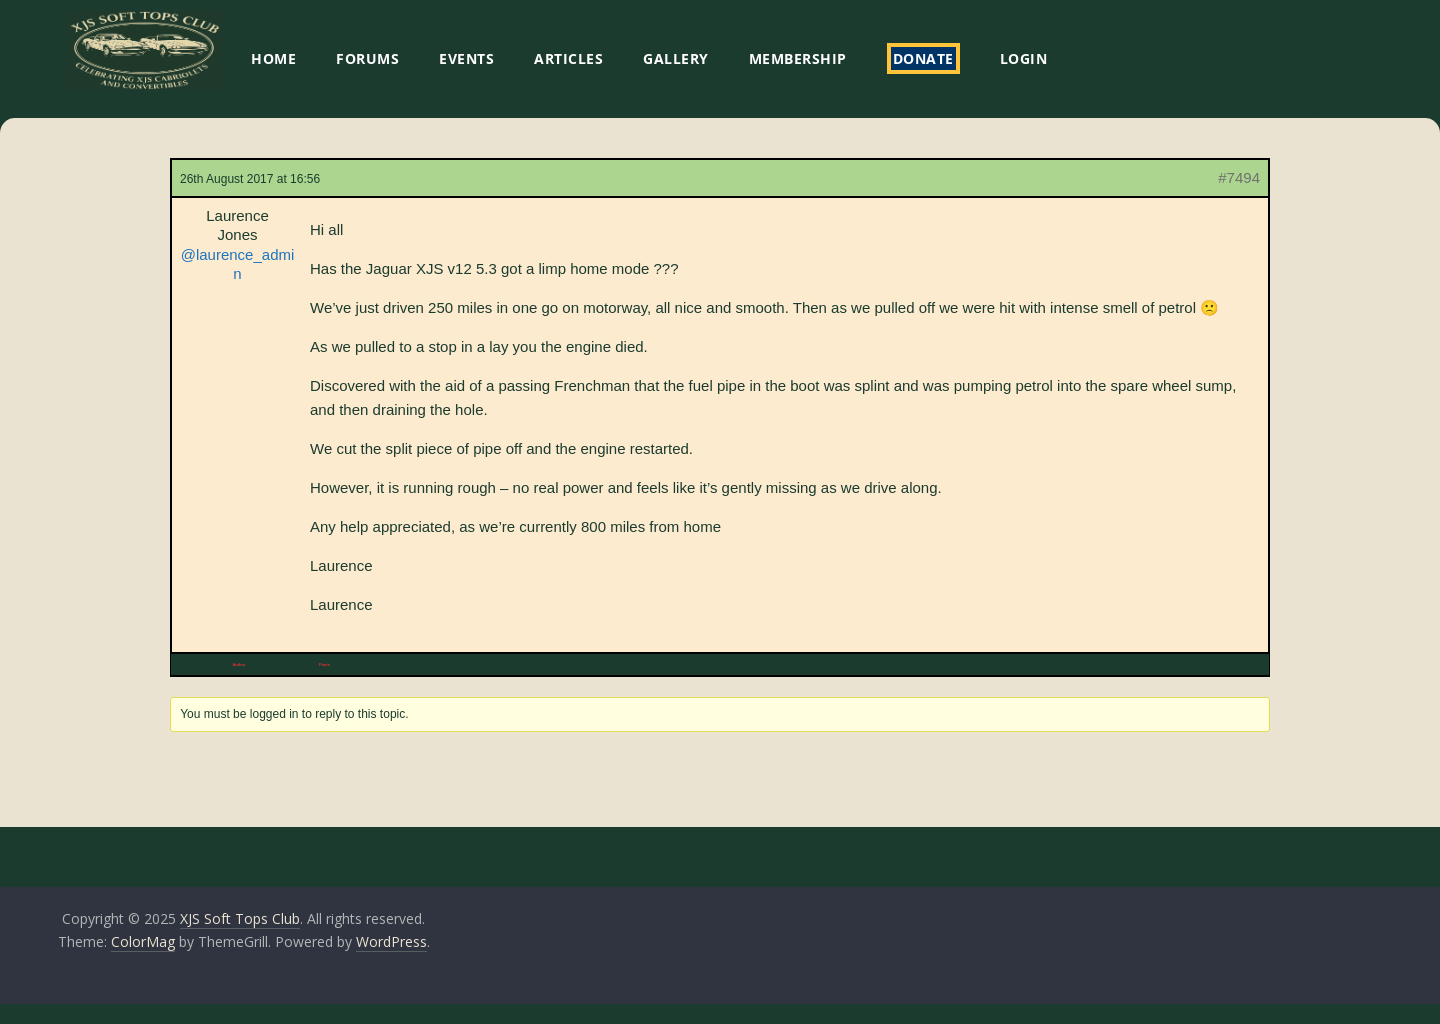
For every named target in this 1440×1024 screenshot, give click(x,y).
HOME (273, 58)
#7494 (1239, 177)
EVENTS (466, 58)
